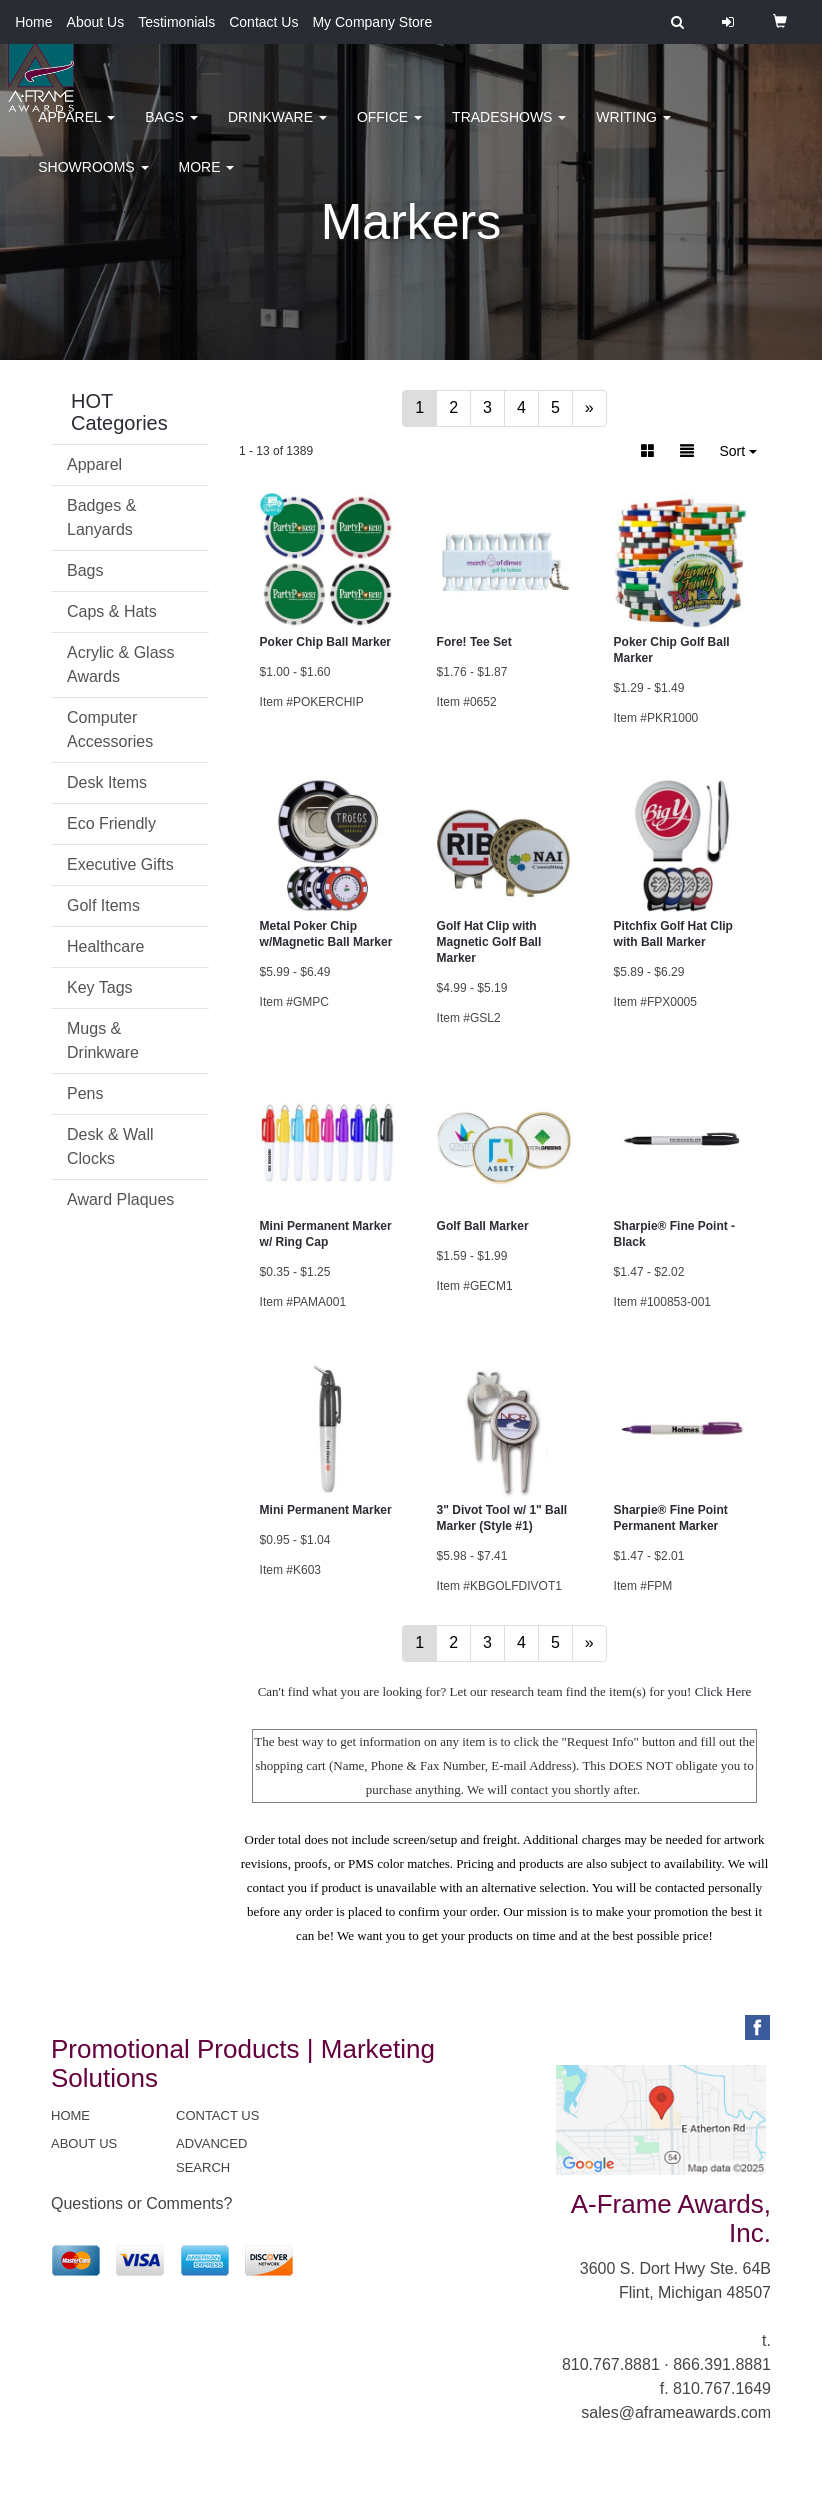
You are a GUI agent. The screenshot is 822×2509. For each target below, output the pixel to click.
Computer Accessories (110, 729)
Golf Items (103, 905)
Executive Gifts (120, 864)
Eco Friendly (111, 823)
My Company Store (372, 22)
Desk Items (107, 782)
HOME (70, 2115)
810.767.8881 (611, 2364)
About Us (96, 22)
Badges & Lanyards (101, 517)
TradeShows (509, 130)
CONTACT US (217, 2115)
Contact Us (263, 22)
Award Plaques (120, 1199)
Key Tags (100, 987)
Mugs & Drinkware (103, 1040)
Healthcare (105, 946)
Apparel (76, 130)
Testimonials (176, 22)
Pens (85, 1093)
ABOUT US (84, 2143)
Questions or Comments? (141, 2203)
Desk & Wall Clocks (110, 1146)
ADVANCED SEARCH (211, 2155)
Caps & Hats (112, 611)
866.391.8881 (722, 2364)
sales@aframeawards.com (676, 2412)
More (207, 180)
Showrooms (93, 180)
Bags (171, 130)
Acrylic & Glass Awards (121, 664)
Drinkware (277, 130)
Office (389, 130)
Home (33, 22)
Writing (633, 130)
